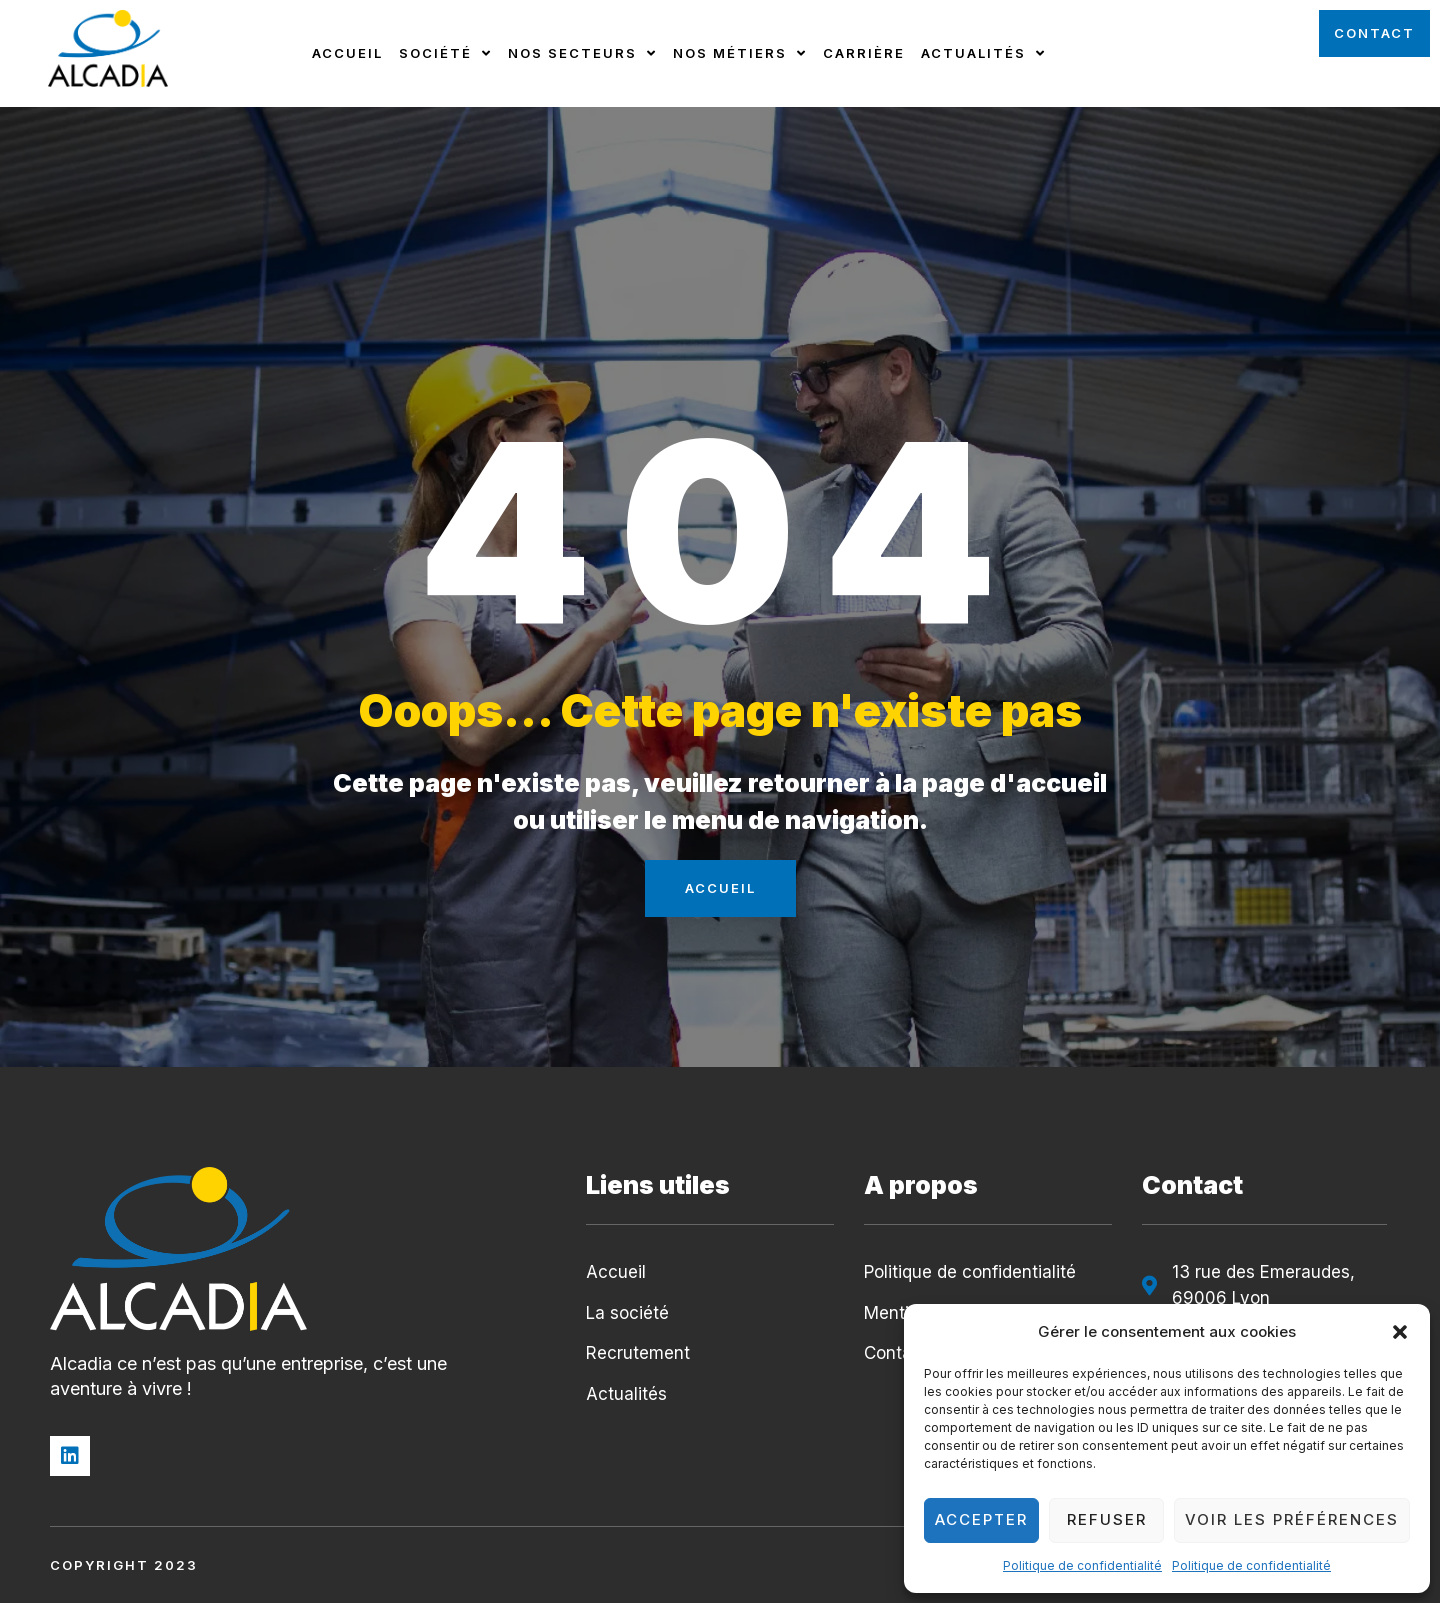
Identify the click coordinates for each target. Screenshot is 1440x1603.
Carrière (864, 53)
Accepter (981, 1519)
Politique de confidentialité (1082, 1565)
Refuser (1107, 1519)
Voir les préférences (1292, 1519)
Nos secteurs (582, 53)
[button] (1400, 1332)
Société (445, 53)
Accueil (347, 53)
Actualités (983, 53)
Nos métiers (740, 53)
